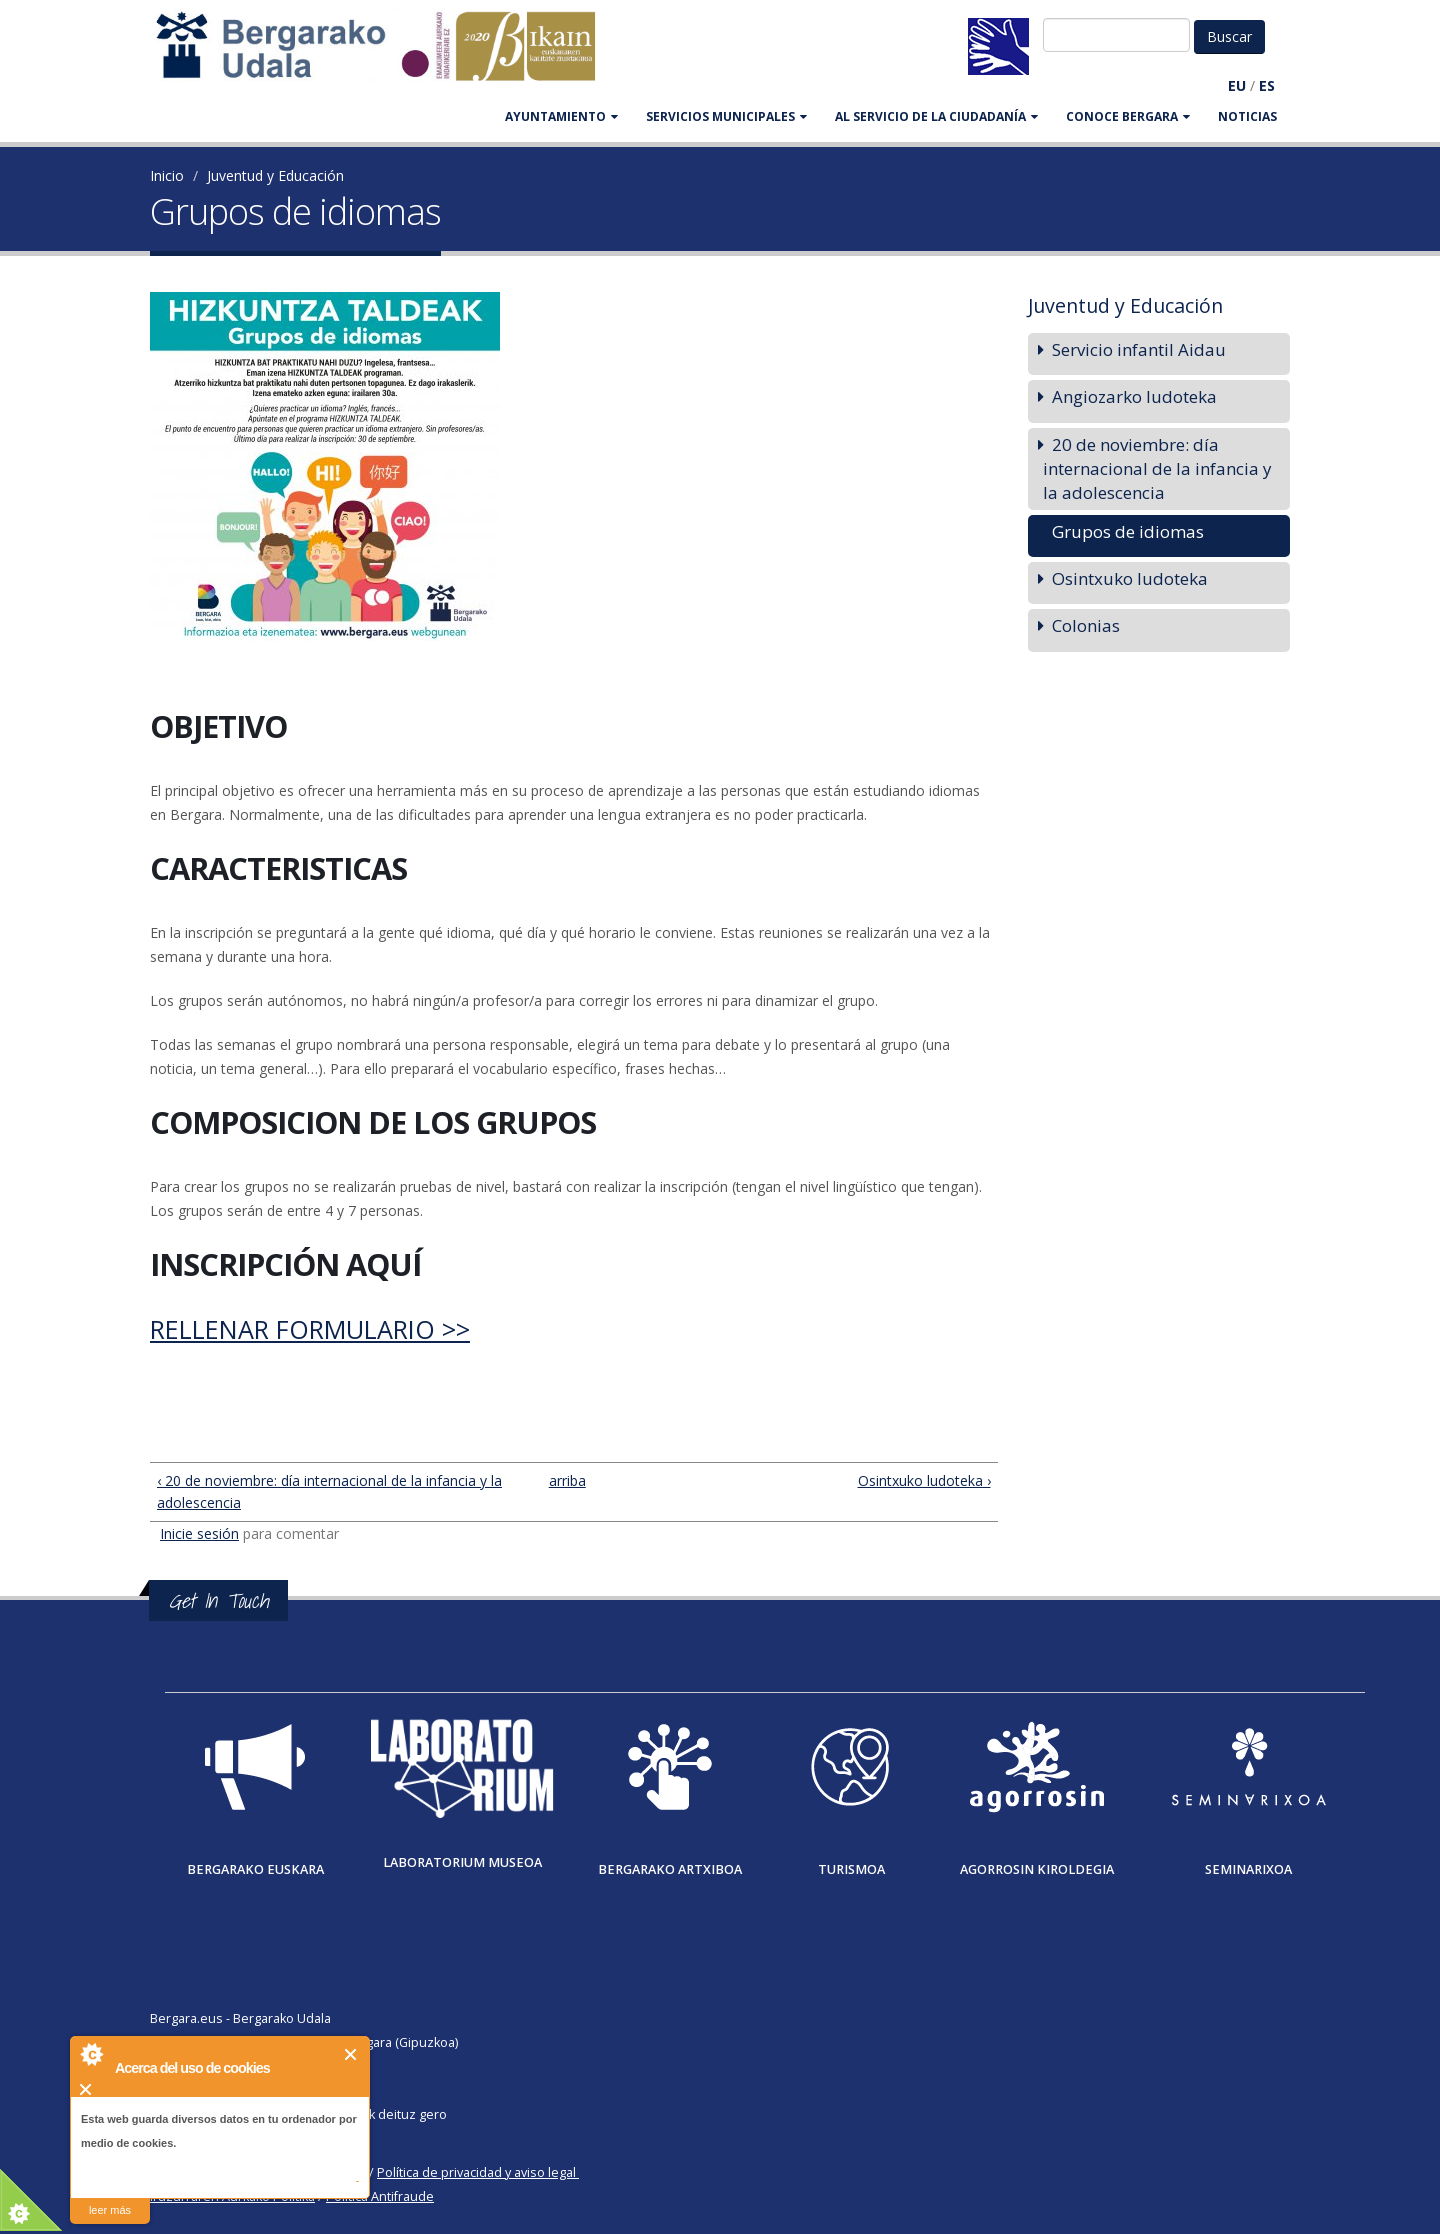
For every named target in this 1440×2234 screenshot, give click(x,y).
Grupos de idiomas (1128, 531)
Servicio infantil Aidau (1139, 349)
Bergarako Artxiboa (670, 1869)
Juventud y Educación (275, 175)
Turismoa (851, 1869)
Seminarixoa (1248, 1869)
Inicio (167, 175)
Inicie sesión (199, 1533)
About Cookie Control (91, 2054)
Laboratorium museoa (462, 1862)
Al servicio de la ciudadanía (936, 116)
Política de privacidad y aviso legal (476, 2172)
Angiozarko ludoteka (1134, 396)
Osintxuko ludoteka (1130, 578)
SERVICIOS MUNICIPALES (726, 116)
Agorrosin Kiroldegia (1037, 1869)
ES (1267, 85)
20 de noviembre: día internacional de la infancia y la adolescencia (1157, 468)
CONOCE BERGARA (1128, 116)
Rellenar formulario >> (310, 1329)
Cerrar (351, 2054)
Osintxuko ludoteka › (924, 1480)
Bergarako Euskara (255, 1869)
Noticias (1247, 116)
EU (1237, 85)
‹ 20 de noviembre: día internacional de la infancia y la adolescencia (329, 1491)
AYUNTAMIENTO (561, 116)
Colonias (1086, 625)
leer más (110, 2210)
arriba (565, 1480)
